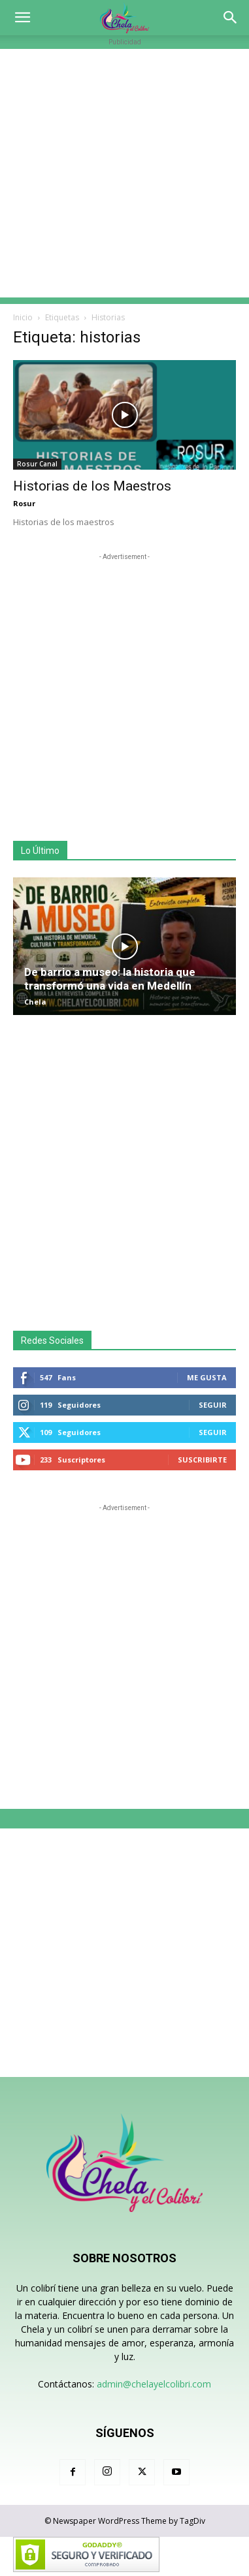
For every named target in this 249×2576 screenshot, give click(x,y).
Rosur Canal (37, 463)
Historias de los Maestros (92, 486)
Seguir (213, 1405)
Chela (35, 1002)
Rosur (24, 503)
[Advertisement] (124, 173)
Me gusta (207, 1377)
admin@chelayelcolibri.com (154, 2384)
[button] (22, 17)
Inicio (23, 317)
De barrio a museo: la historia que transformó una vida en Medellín (109, 978)
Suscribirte (202, 1459)
